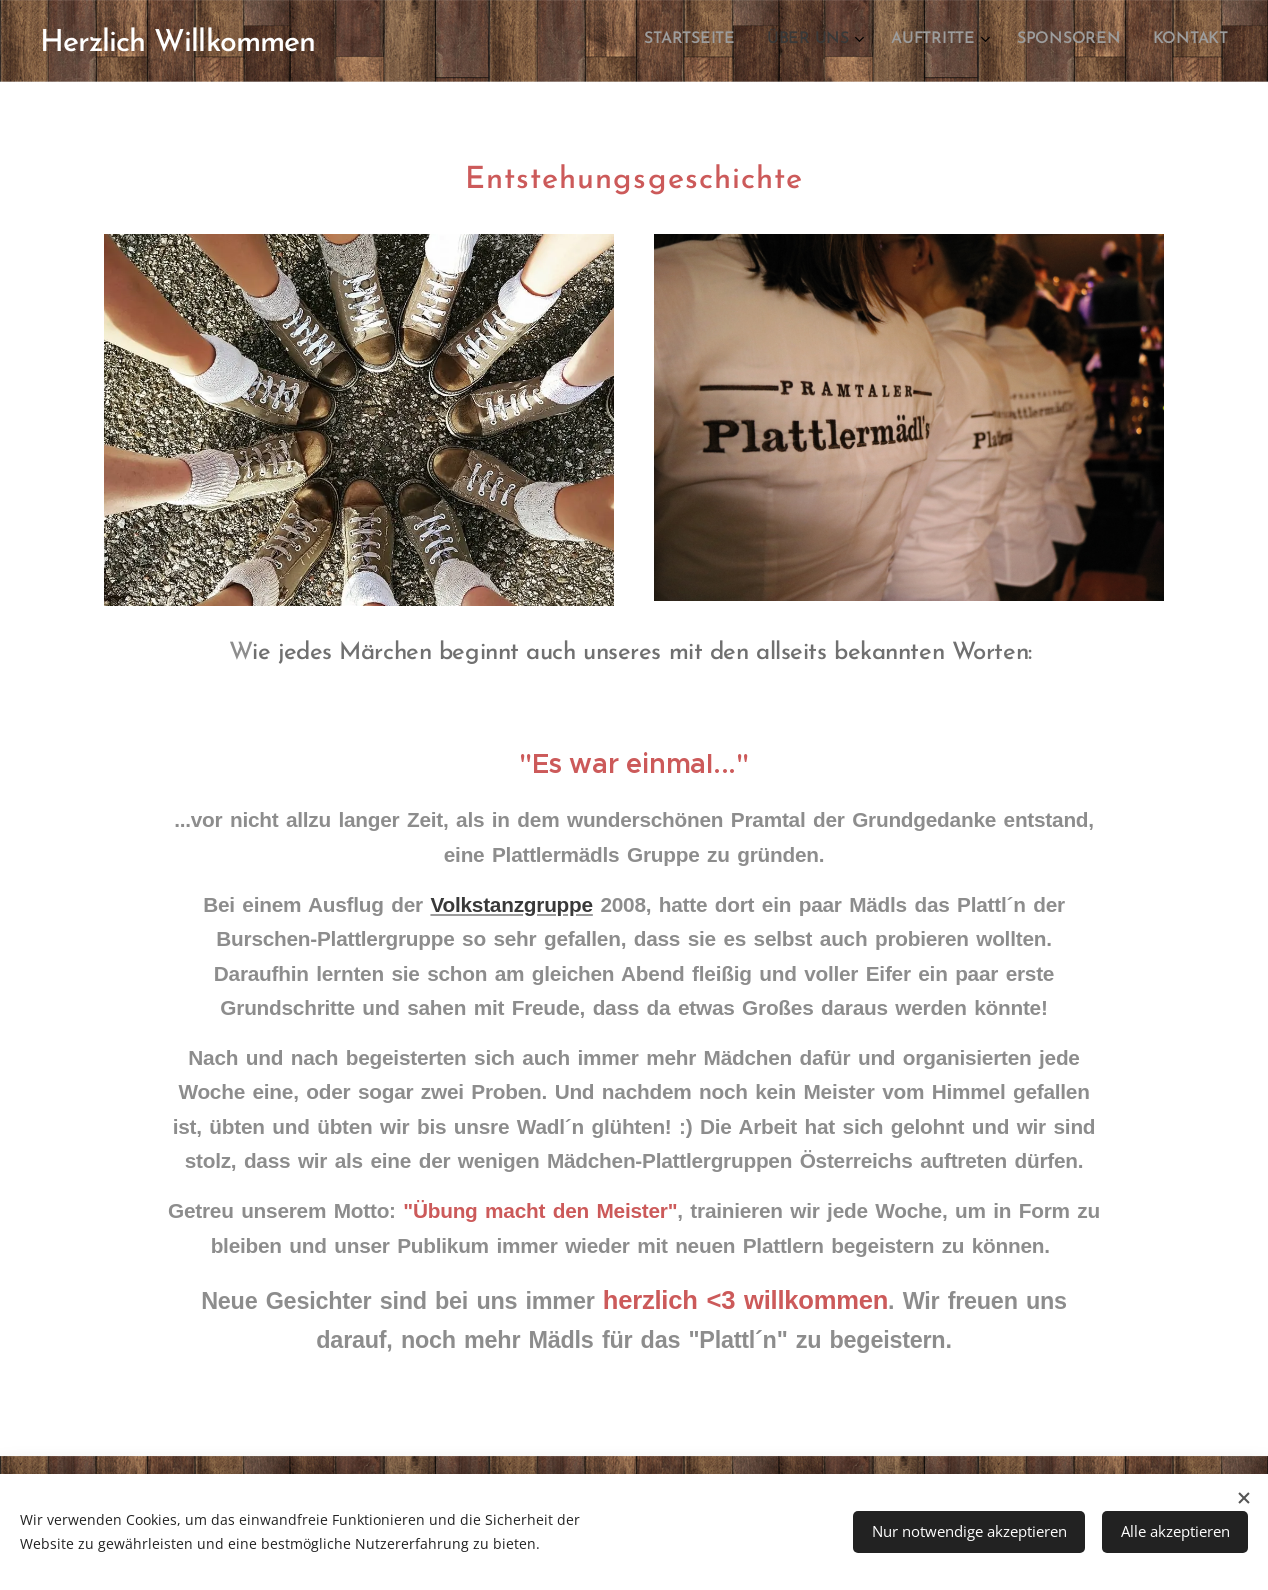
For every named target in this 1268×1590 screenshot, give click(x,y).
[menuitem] (1085, 41)
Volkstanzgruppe (511, 904)
